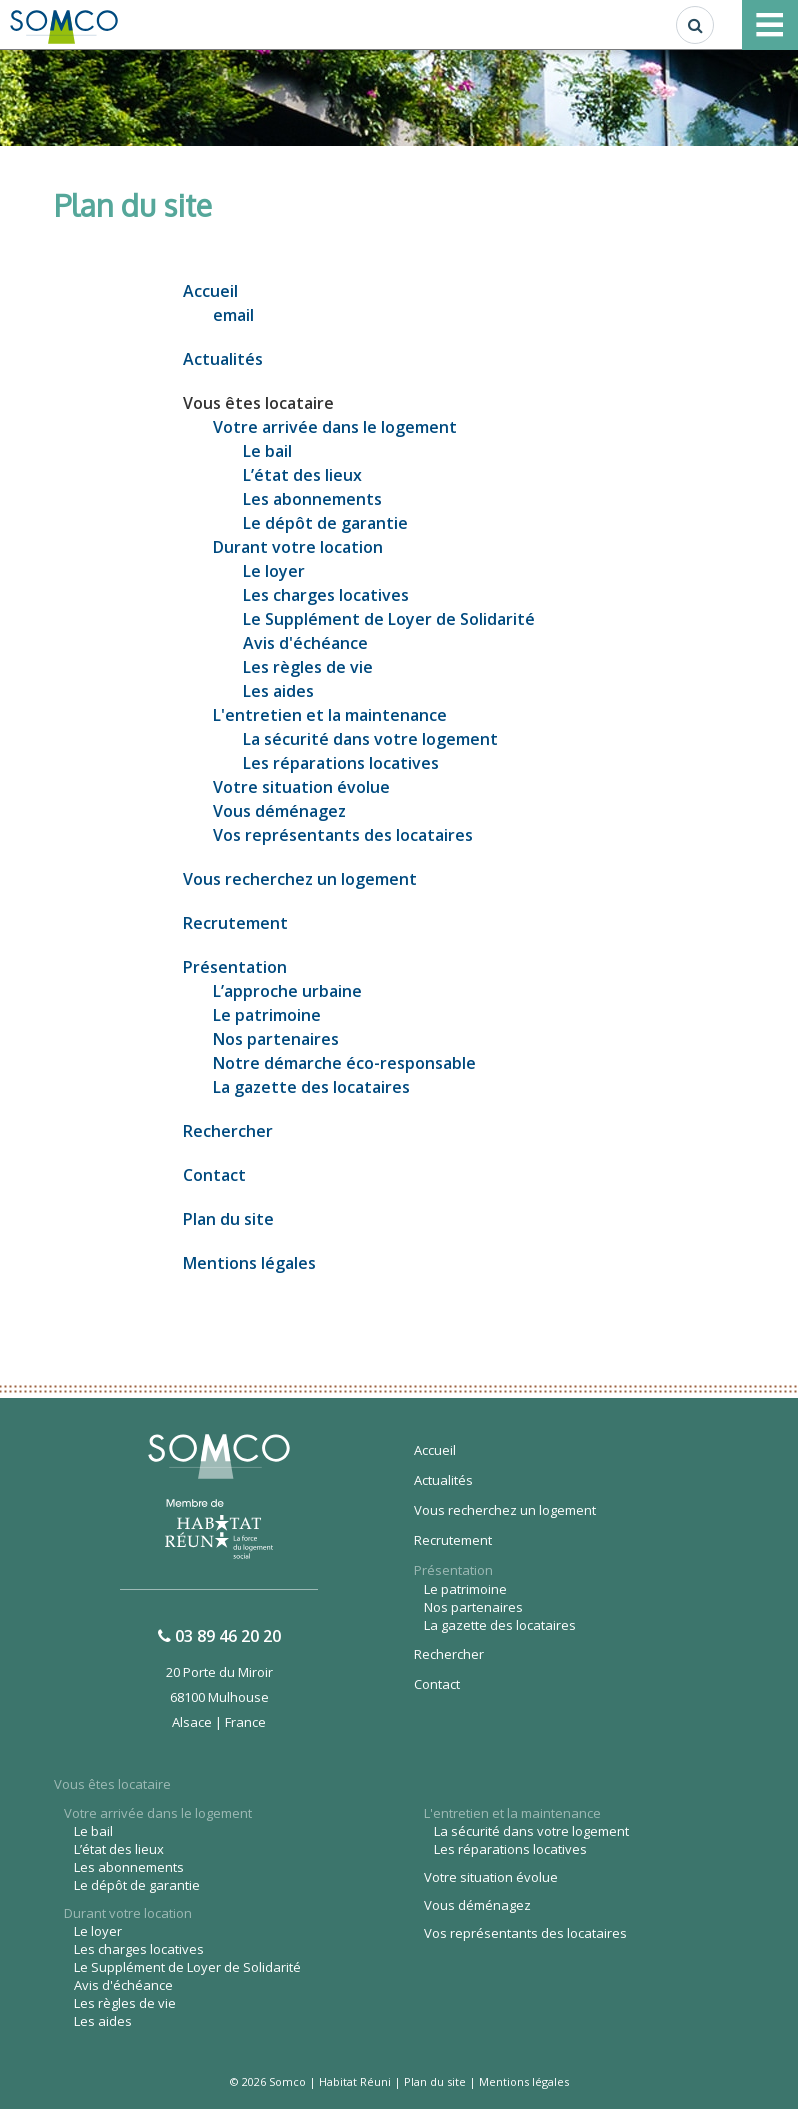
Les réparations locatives (341, 763)
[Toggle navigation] (770, 25)
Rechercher (228, 1131)
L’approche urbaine (287, 991)
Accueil (210, 291)
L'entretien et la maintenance (330, 715)
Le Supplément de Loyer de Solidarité (389, 619)
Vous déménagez (279, 811)
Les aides (278, 691)
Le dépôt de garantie (325, 523)
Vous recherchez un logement (300, 879)
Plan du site (228, 1219)
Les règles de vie (308, 667)
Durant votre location (298, 547)
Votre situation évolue (301, 787)
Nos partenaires (276, 1039)
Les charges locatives (326, 595)
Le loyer (274, 571)
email (233, 315)
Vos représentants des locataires (343, 835)
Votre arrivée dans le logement (335, 427)
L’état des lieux (302, 475)
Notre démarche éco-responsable (344, 1063)
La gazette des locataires (311, 1087)
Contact (214, 1175)
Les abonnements (312, 499)
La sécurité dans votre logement (370, 739)
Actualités (223, 359)
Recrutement (235, 923)
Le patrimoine (267, 1015)
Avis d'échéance (305, 643)
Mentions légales (249, 1263)
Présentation (235, 967)
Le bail (267, 451)
